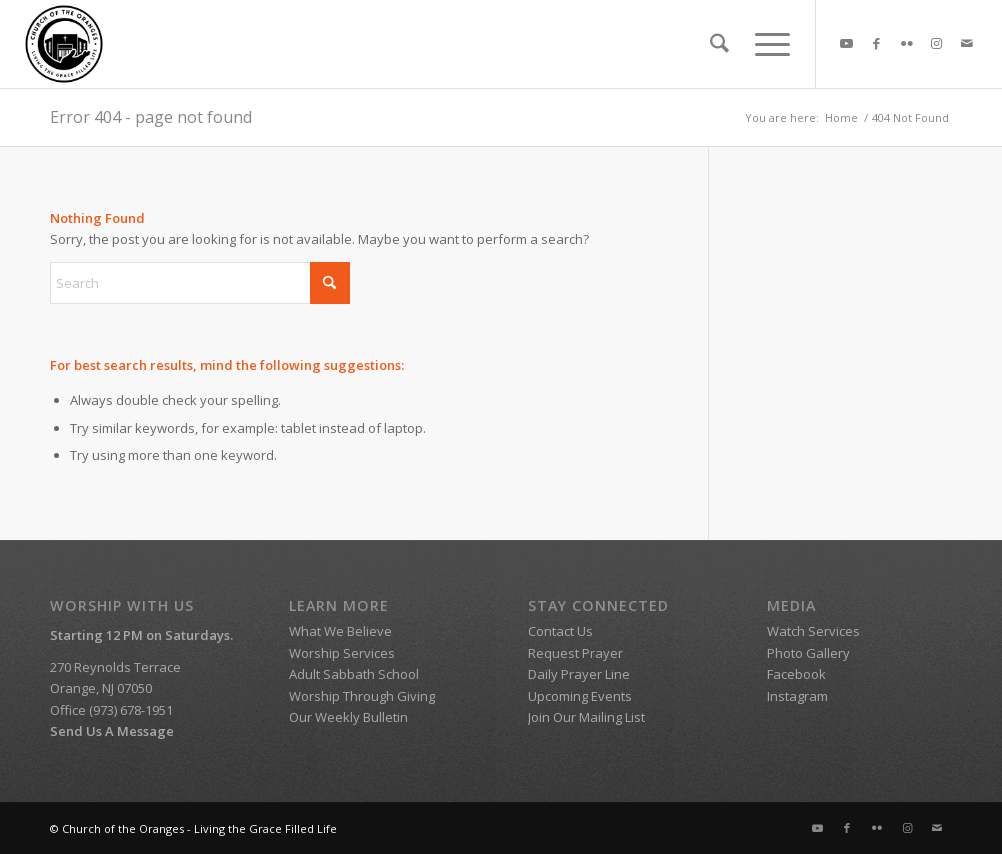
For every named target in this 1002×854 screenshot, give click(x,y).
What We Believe (340, 631)
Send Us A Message (112, 731)
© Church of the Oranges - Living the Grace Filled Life (193, 828)
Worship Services (342, 653)
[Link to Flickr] (907, 43)
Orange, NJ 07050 (101, 688)
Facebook (796, 674)
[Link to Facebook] (877, 43)
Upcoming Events (580, 696)
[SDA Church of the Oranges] (64, 44)
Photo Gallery (808, 653)
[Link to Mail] (967, 43)
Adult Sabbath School (355, 674)
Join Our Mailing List (586, 717)
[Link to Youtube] (847, 43)
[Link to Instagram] (937, 43)
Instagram (797, 696)
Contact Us (560, 631)
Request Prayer (575, 653)
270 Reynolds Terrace (115, 667)
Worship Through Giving (362, 696)
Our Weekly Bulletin (348, 717)
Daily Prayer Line (579, 674)
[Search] (719, 44)
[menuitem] (719, 44)
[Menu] (766, 44)
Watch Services (815, 631)
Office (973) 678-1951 (111, 710)
